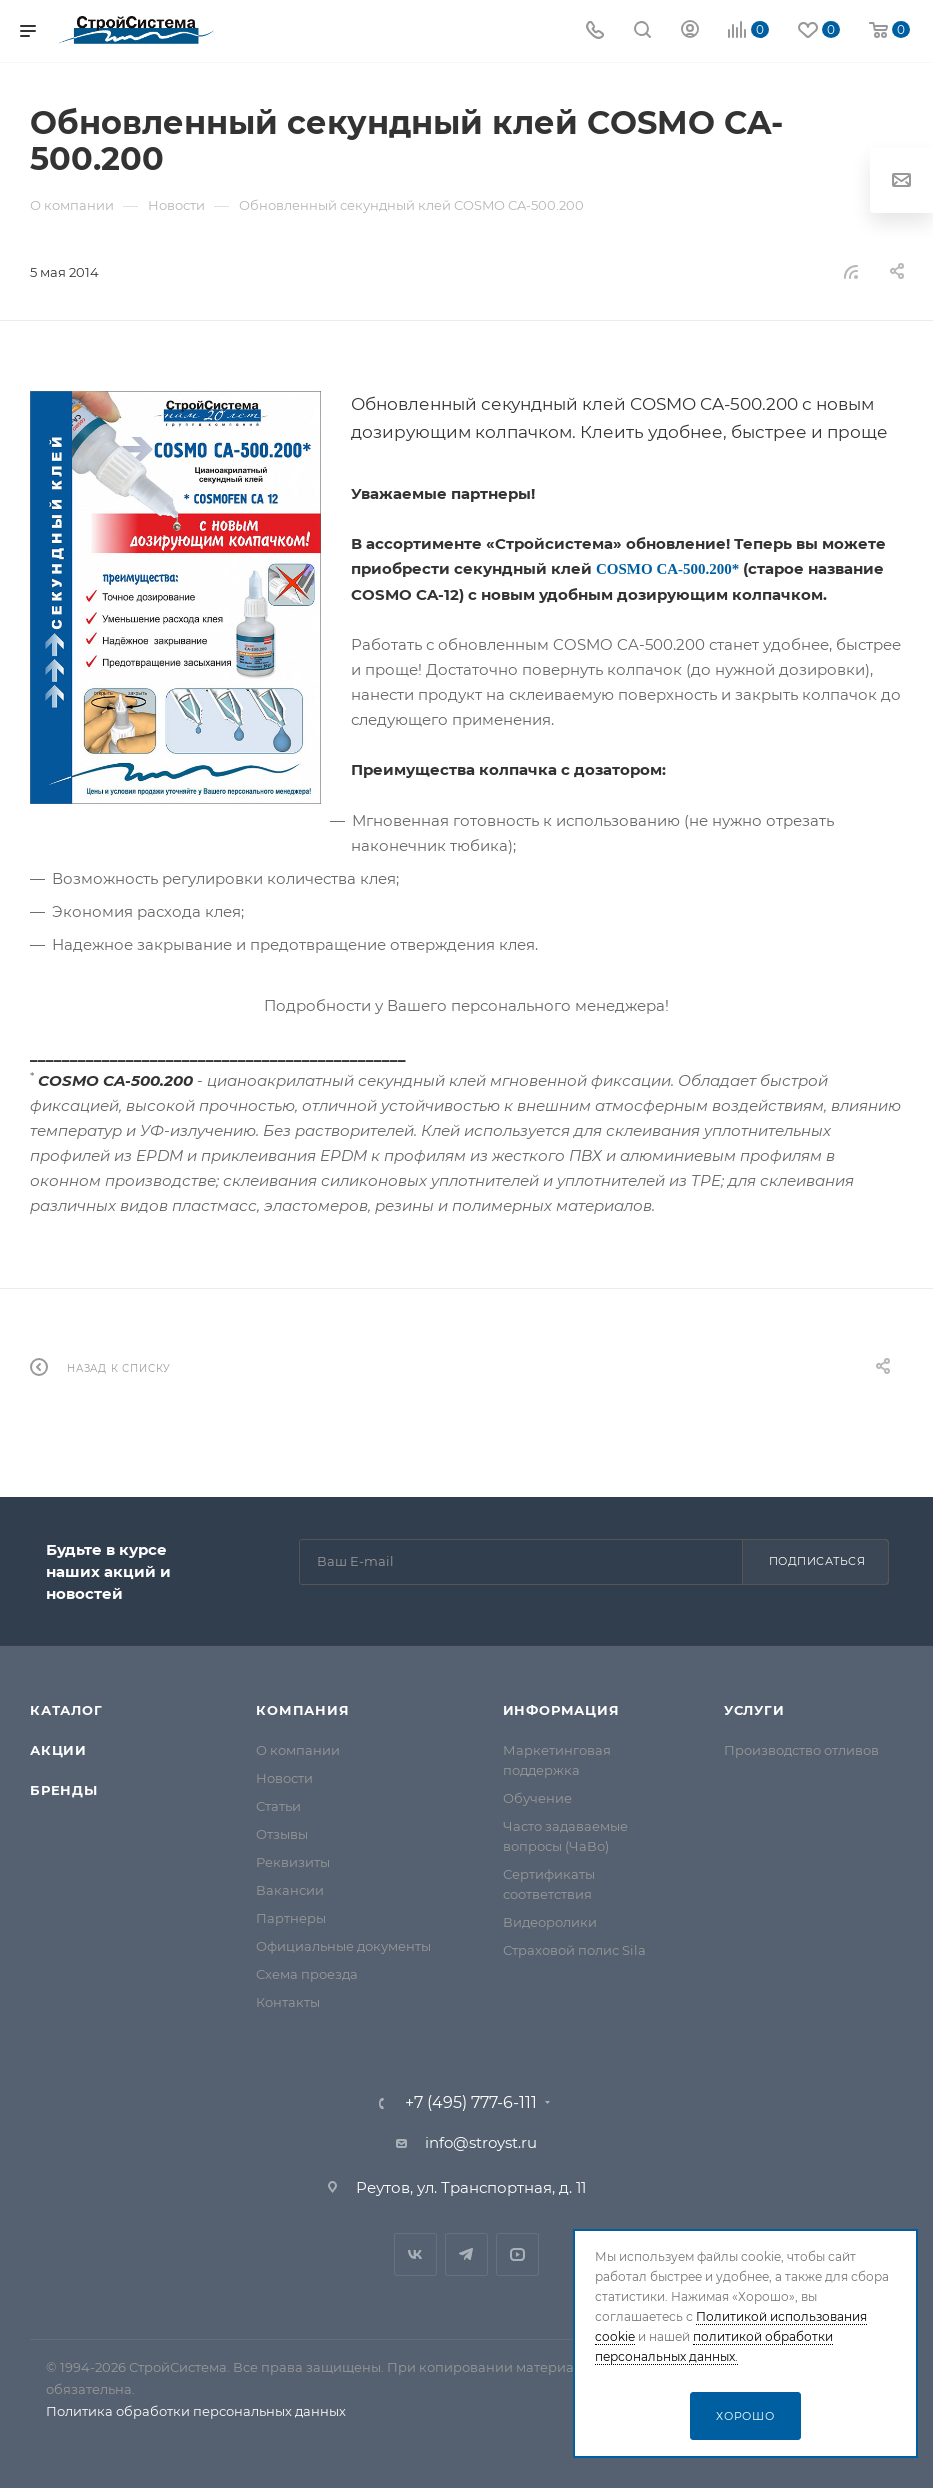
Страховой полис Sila (574, 1950)
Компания (302, 1710)
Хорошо (745, 2416)
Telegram (466, 2254)
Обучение (537, 1798)
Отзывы (282, 1834)
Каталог (66, 1710)
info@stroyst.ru (481, 2142)
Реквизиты (293, 1862)
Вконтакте (415, 2254)
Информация (561, 1710)
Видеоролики (550, 1922)
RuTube (517, 2254)
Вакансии (290, 1890)
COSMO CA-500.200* (667, 569)
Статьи (278, 1806)
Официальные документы (343, 1946)
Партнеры (291, 1918)
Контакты (288, 2002)
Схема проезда (307, 1974)
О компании (298, 1750)
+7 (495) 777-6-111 (471, 2103)
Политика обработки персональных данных (196, 2411)
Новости (284, 1778)
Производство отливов (801, 1750)
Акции (58, 1750)
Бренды (64, 1790)
